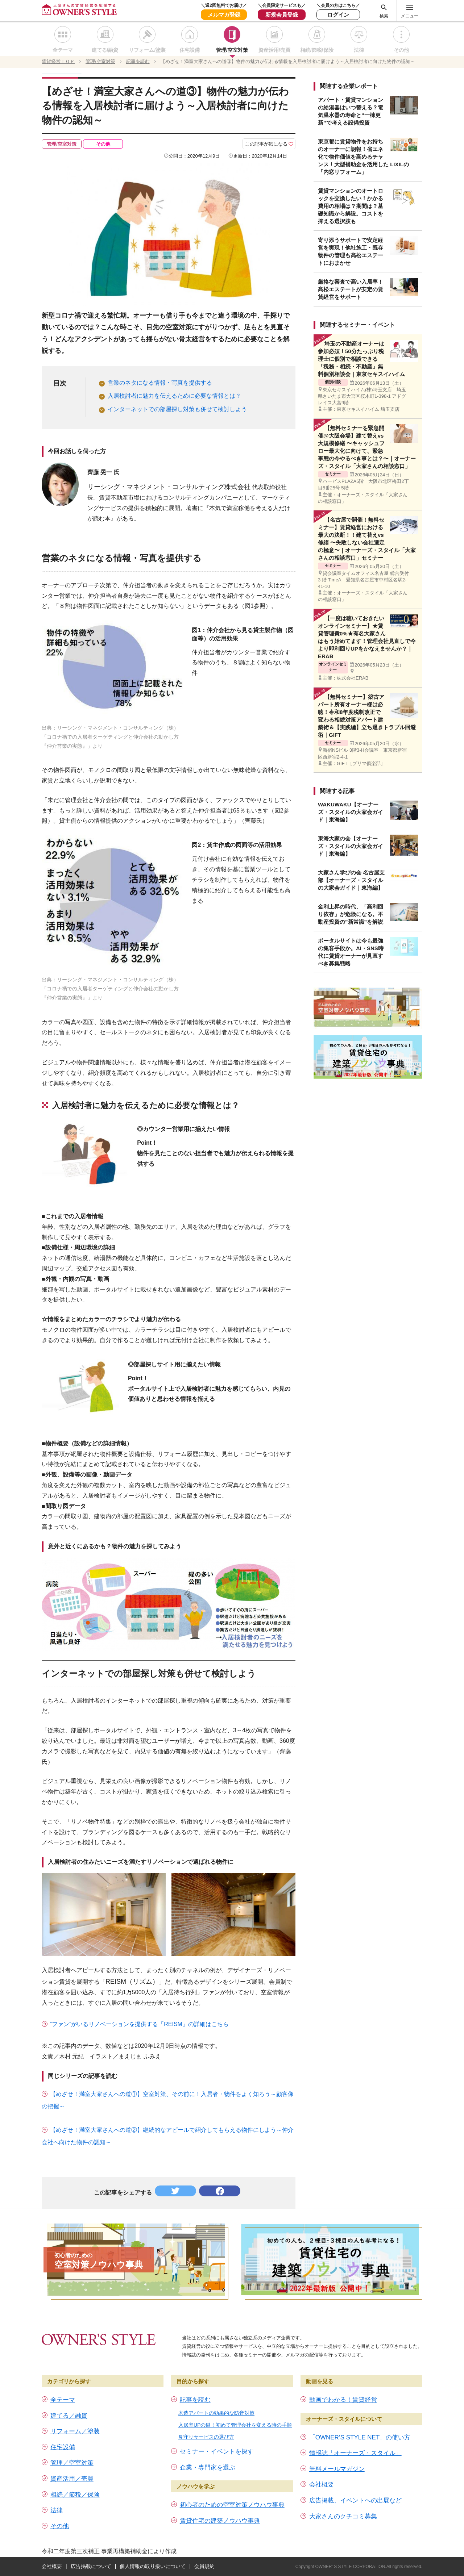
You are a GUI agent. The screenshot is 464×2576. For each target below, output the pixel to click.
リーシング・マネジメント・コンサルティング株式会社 (168, 486)
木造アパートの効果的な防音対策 (216, 2413)
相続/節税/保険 (317, 50)
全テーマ (63, 50)
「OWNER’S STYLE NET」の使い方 (360, 2437)
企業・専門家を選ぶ (207, 2467)
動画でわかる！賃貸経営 (343, 2399)
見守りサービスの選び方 (206, 2437)
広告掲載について (91, 2566)
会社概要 (321, 2484)
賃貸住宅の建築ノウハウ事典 (220, 2520)
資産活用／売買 (72, 2478)
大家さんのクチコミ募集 (343, 2516)
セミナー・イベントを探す (217, 2451)
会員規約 (204, 2566)
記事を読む (195, 2399)
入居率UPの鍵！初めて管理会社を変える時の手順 (235, 2425)
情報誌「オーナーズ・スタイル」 (355, 2453)
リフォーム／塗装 (75, 2431)
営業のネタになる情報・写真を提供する (160, 383)
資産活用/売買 (274, 50)
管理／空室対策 (72, 2462)
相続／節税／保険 (75, 2494)
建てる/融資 (105, 50)
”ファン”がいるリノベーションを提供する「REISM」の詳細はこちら (139, 2024)
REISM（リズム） (132, 1981)
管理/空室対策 (232, 50)
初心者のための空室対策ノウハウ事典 (232, 2504)
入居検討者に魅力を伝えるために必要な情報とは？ (174, 396)
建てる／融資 (68, 2415)
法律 (359, 50)
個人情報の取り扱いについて (153, 2566)
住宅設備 (189, 50)
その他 (401, 50)
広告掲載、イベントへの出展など (355, 2500)
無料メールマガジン (337, 2469)
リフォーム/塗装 (147, 50)
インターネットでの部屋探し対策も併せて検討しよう (177, 409)
